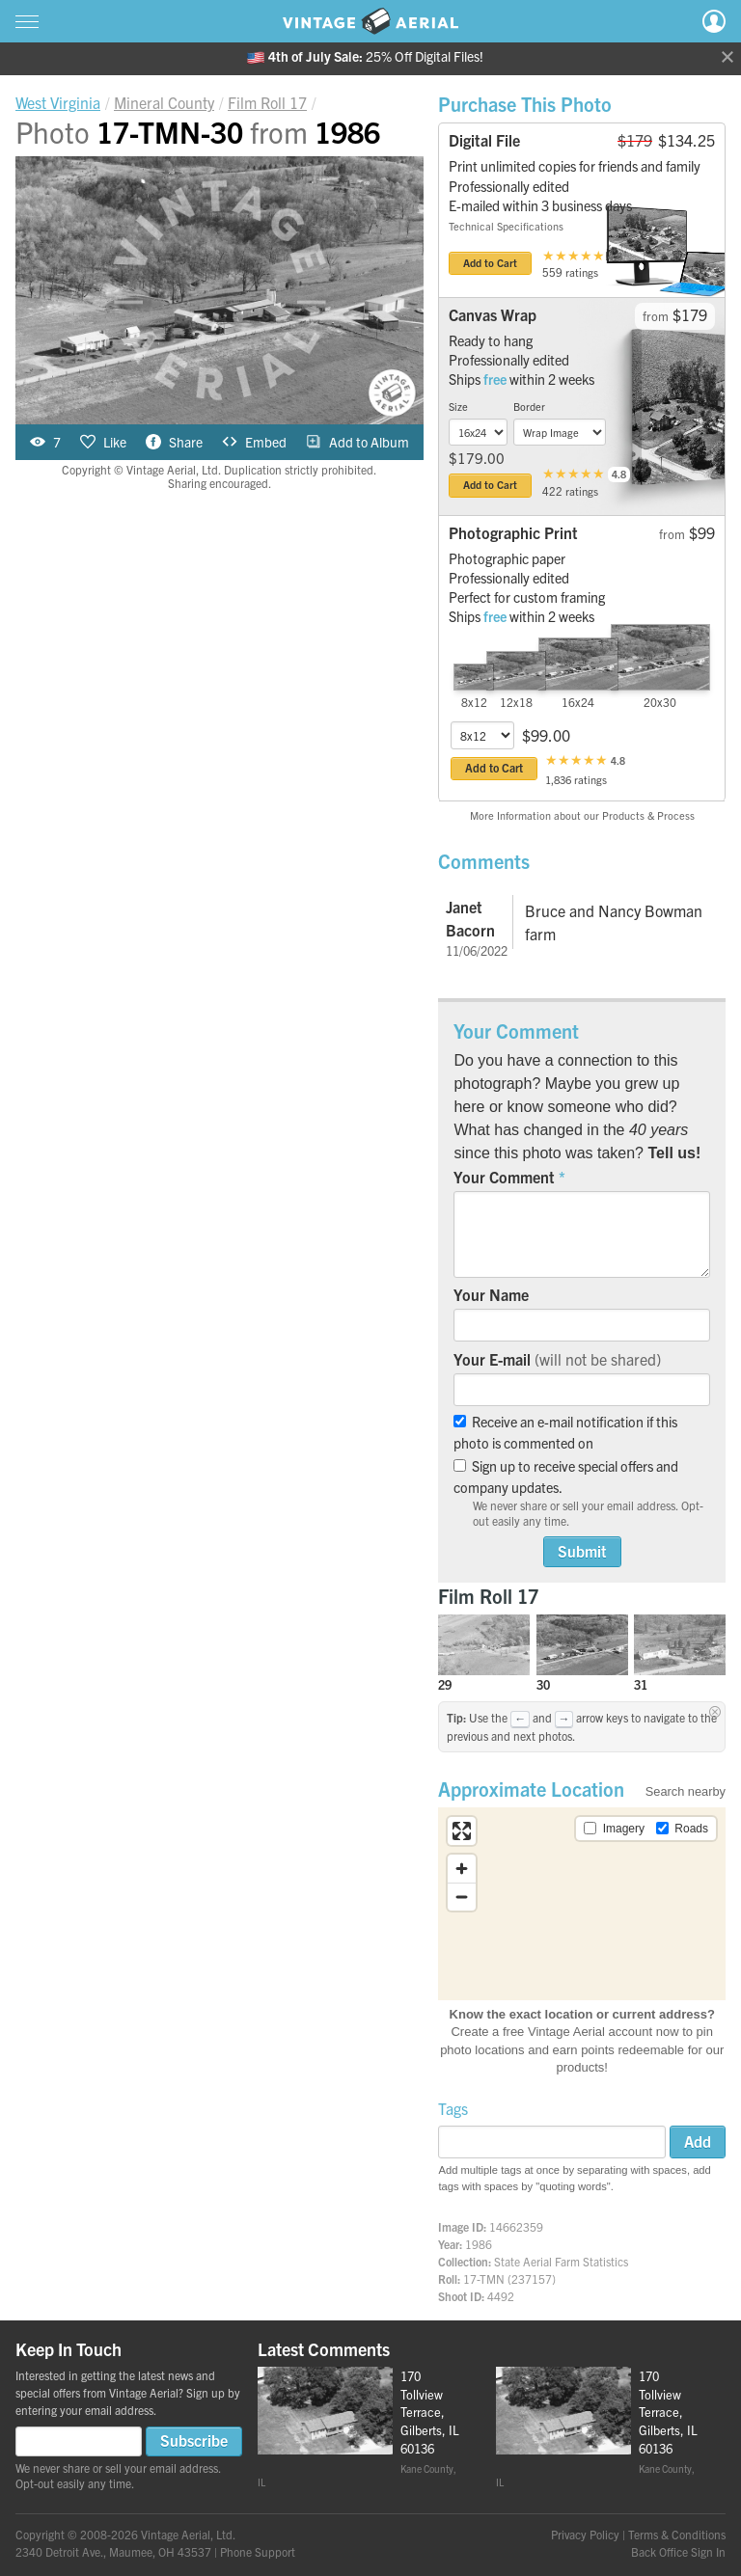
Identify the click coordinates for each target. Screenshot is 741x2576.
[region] (582, 1903)
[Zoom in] (462, 1869)
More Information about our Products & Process (582, 815)
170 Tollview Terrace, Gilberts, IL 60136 (429, 2412)
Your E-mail (557, 1359)
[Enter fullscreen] (462, 1831)
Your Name (491, 1294)
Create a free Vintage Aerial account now (564, 2031)
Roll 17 (267, 102)
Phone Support (257, 2551)
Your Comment (504, 1176)
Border (529, 406)
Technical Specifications (506, 225)
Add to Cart (490, 262)
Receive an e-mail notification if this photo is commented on (565, 1432)
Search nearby (685, 1791)
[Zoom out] (462, 1897)
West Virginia (57, 102)
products (580, 2067)
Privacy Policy (585, 2534)
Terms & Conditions (677, 2534)
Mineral (164, 102)
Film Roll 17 (488, 1596)
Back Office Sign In (678, 2551)
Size (458, 406)
